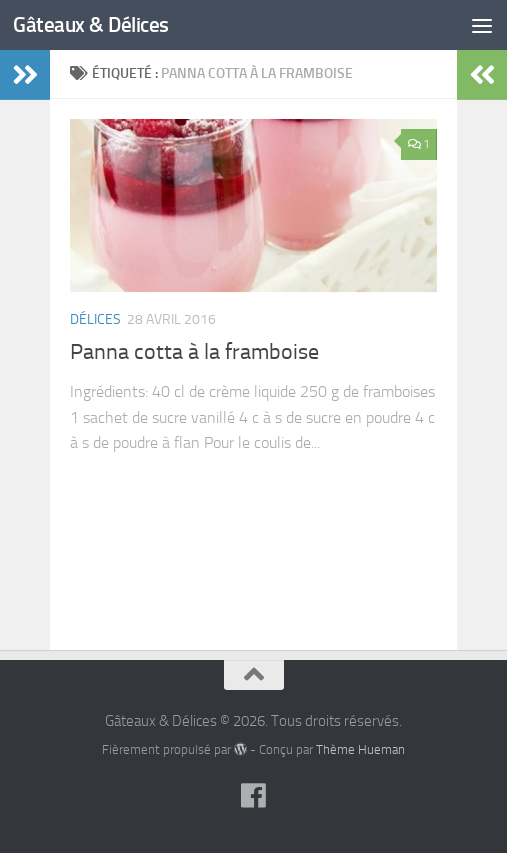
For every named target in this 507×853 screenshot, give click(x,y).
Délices (95, 319)
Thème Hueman (360, 749)
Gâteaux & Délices (91, 24)
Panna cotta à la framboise (194, 352)
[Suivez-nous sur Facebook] (254, 796)
